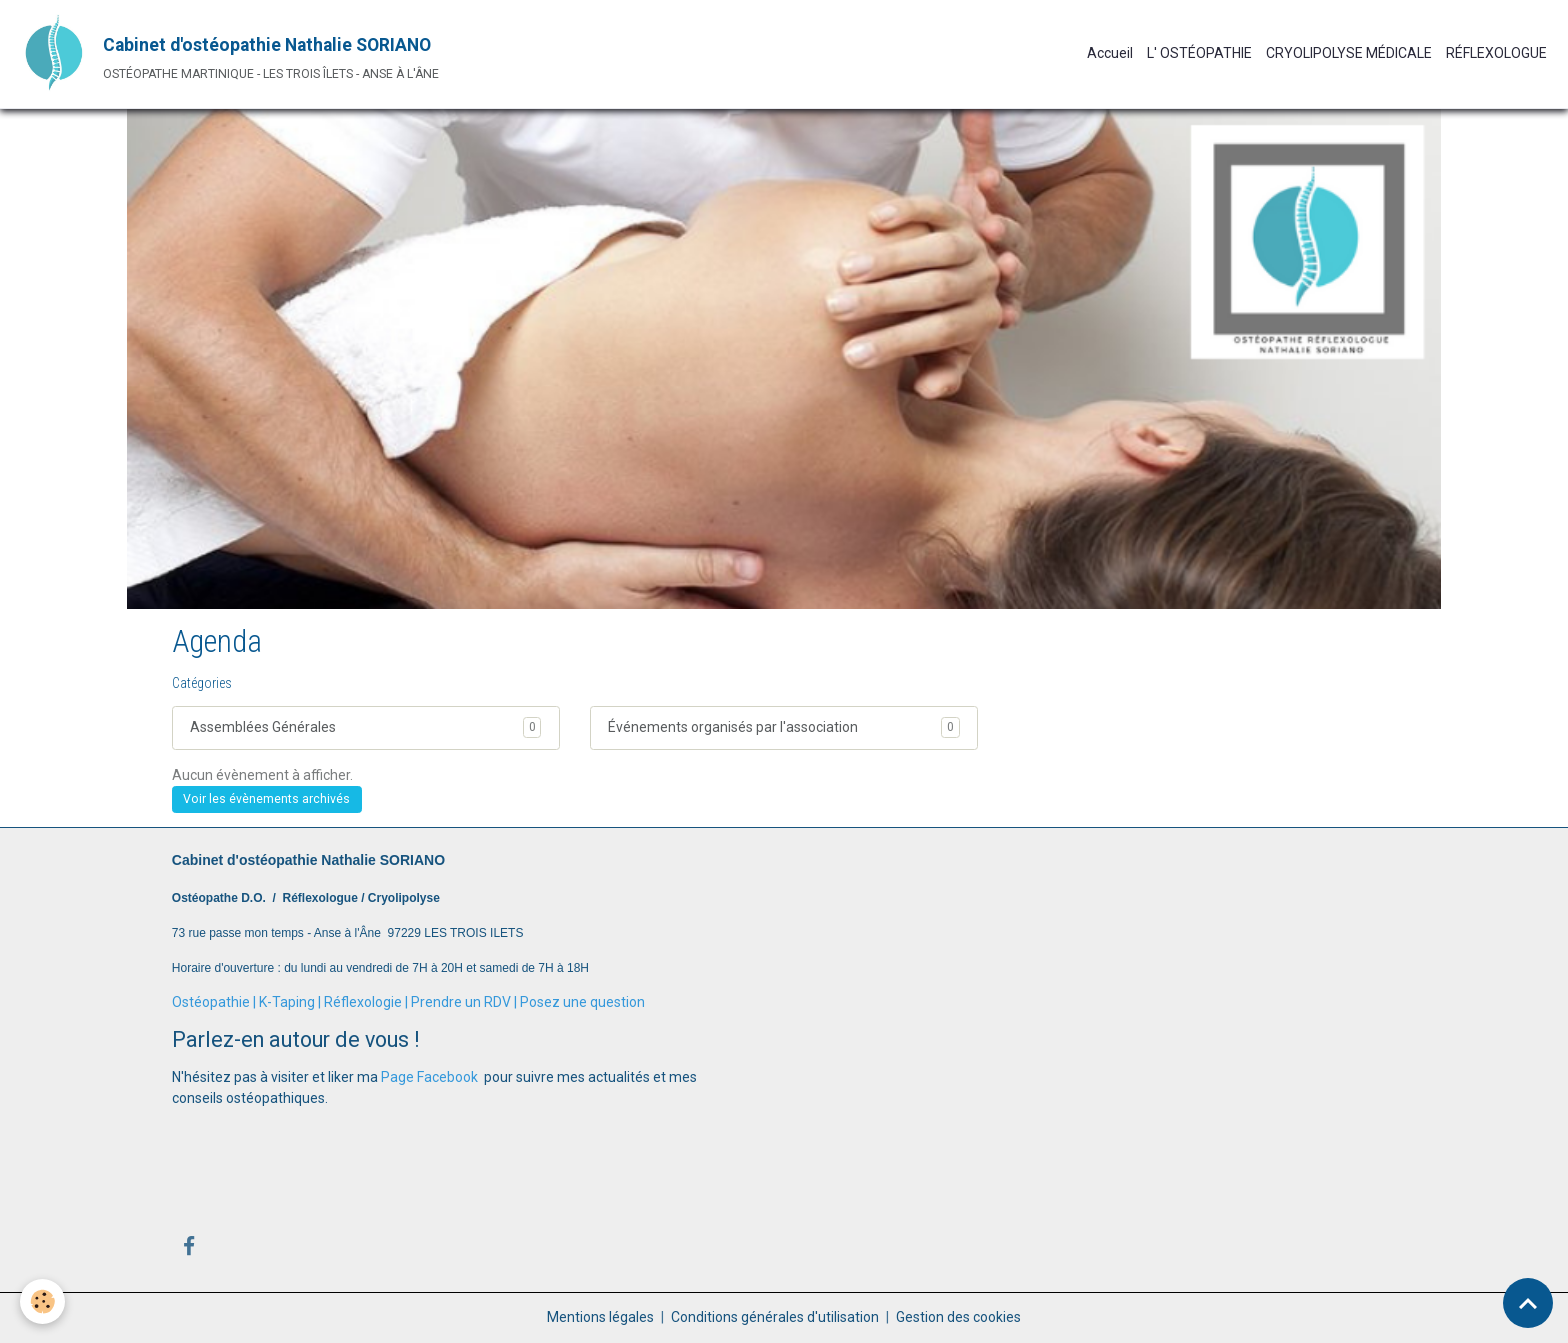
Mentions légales (600, 1317)
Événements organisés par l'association (733, 727)
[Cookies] (42, 1301)
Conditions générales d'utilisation (775, 1317)
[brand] (226, 54)
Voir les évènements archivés (266, 799)
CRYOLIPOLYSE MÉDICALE (1349, 53)
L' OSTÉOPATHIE (1199, 53)
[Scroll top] (1528, 1303)
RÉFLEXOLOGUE (1496, 53)
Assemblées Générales (263, 727)
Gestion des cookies (958, 1317)
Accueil (1110, 53)
